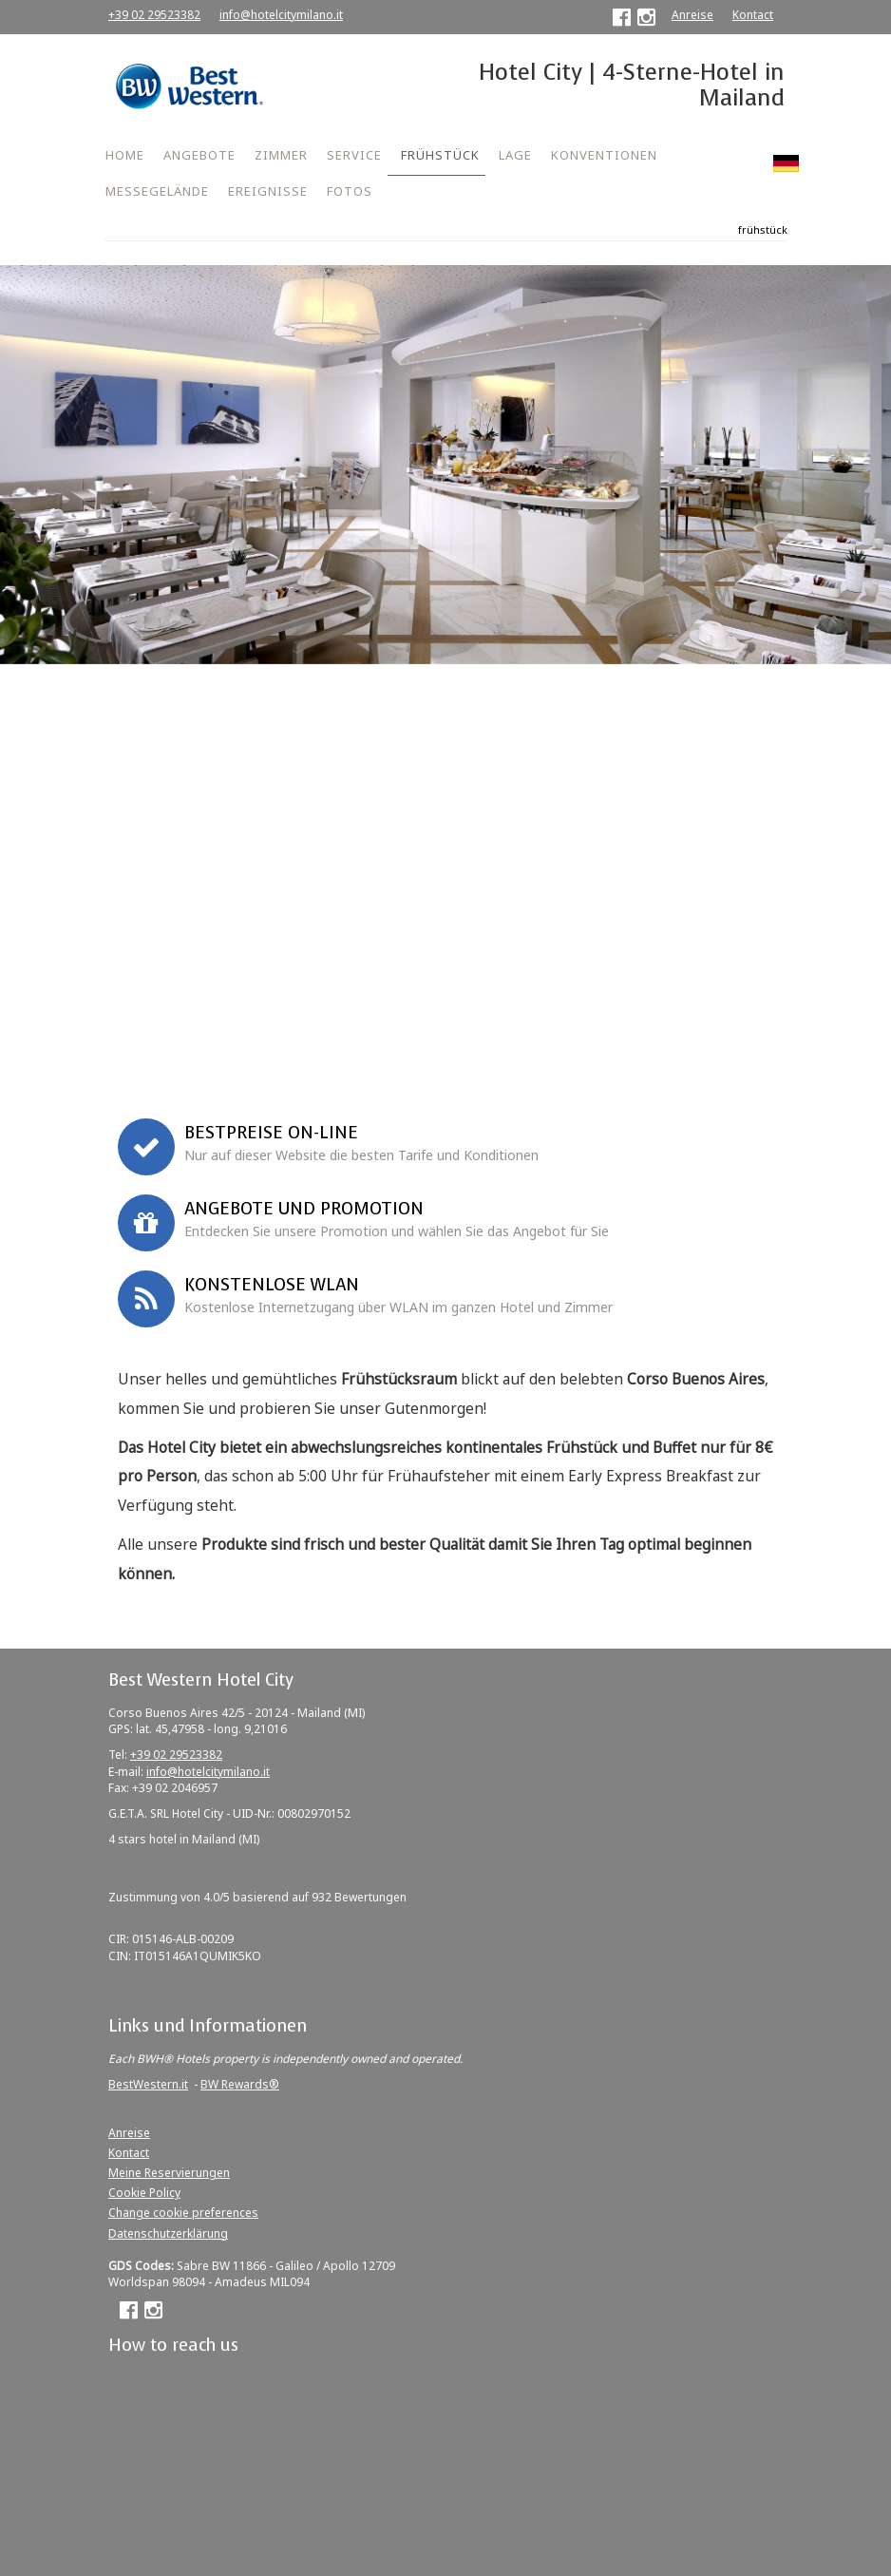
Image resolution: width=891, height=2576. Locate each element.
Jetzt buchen (446, 1070)
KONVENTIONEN (604, 154)
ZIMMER (281, 154)
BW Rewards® (239, 2084)
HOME (124, 154)
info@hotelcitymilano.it (281, 15)
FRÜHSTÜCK (440, 154)
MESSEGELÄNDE (157, 191)
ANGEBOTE (199, 154)
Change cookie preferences (183, 2212)
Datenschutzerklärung (168, 2233)
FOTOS (349, 191)
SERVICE (354, 154)
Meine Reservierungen (169, 2173)
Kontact (752, 15)
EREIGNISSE (268, 191)
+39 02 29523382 (154, 15)
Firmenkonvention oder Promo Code (132, 975)
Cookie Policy (144, 2193)
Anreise (692, 15)
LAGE (515, 154)
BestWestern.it (148, 2084)
